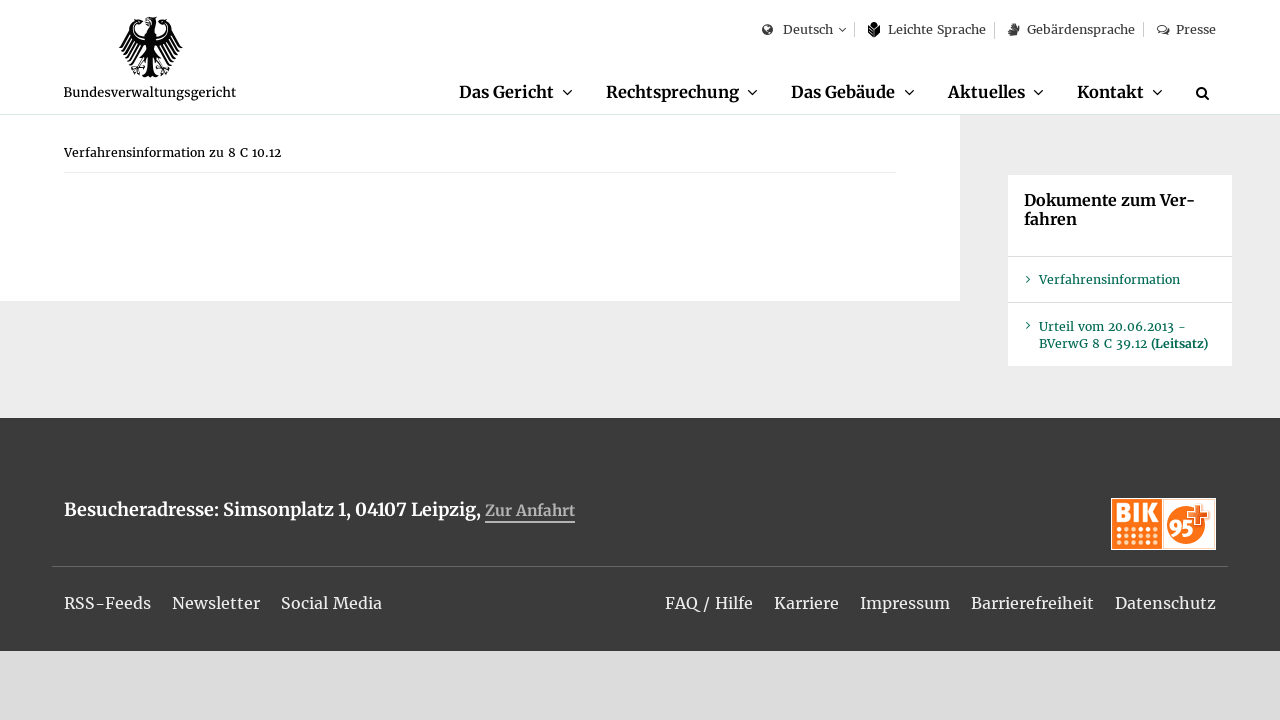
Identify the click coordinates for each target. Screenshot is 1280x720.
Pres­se (1186, 29)
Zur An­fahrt (530, 510)
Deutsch (797, 30)
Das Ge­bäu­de (843, 92)
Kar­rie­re (806, 603)
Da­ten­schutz (1165, 603)
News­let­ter (216, 603)
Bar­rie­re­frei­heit (1032, 603)
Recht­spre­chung (672, 92)
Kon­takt (1110, 92)
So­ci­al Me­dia (331, 603)
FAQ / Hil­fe (709, 603)
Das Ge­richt (506, 92)
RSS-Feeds (107, 603)
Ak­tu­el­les (986, 92)
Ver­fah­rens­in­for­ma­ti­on (1109, 279)
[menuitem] (516, 93)
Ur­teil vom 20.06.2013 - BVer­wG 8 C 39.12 (1123, 335)
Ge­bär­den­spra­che (1071, 29)
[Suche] (1206, 93)
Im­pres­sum (905, 603)
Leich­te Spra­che (927, 29)
